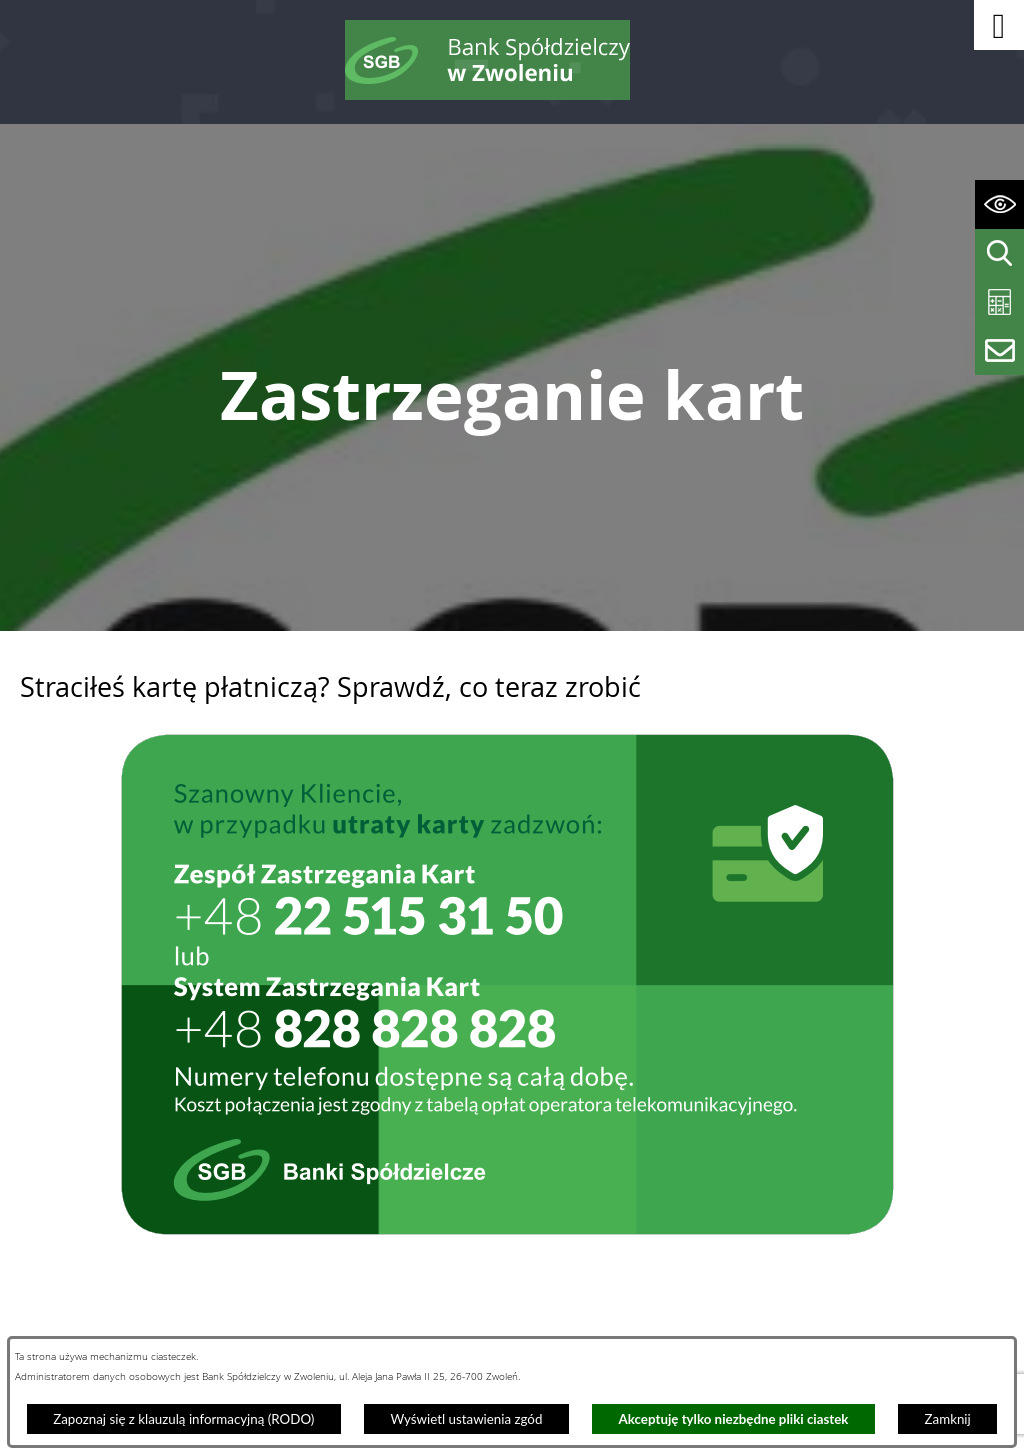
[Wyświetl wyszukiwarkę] (999, 253)
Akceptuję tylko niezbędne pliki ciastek (734, 1419)
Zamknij (948, 1419)
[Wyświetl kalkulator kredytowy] (999, 302)
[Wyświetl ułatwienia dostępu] (999, 204)
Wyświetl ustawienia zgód (466, 1419)
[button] (999, 25)
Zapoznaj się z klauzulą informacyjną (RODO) (183, 1419)
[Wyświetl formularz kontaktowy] (999, 350)
